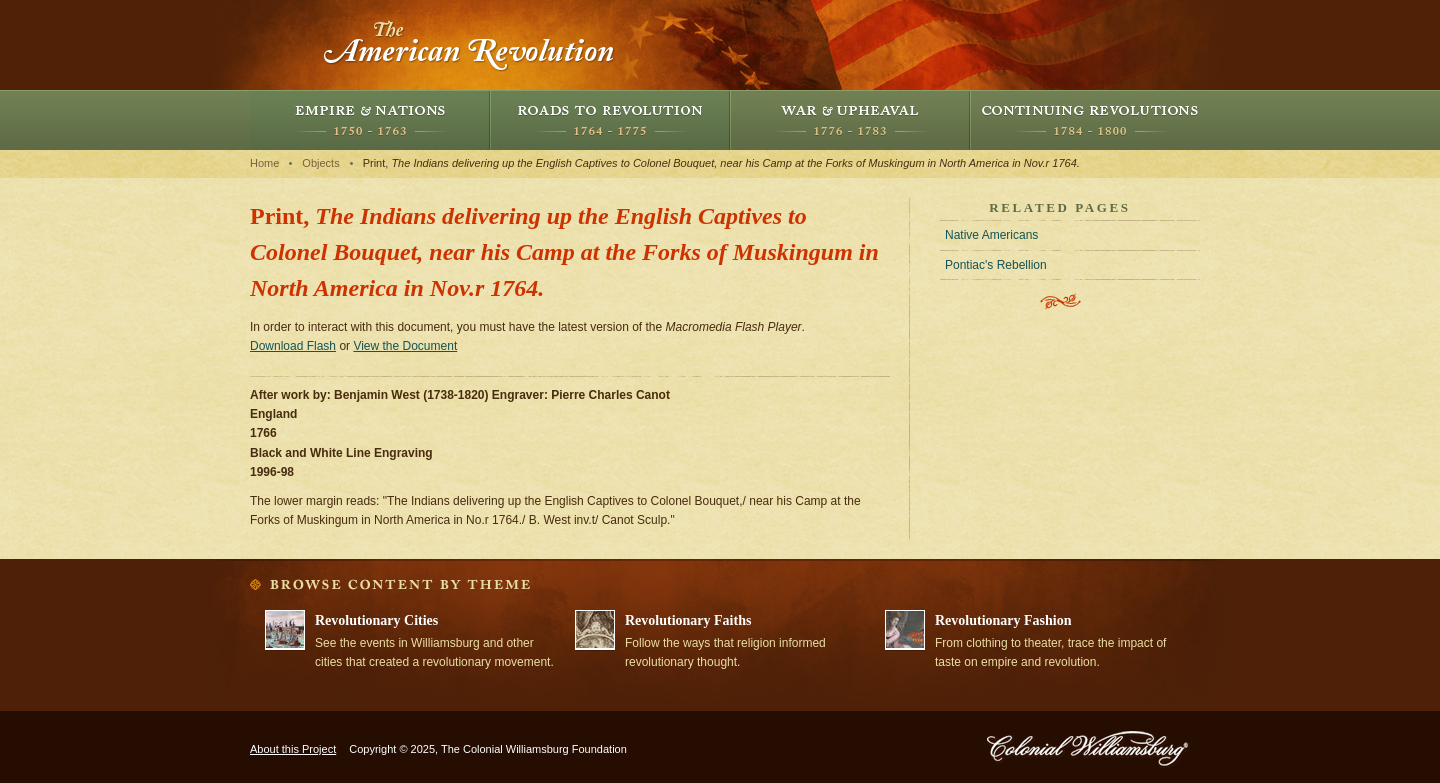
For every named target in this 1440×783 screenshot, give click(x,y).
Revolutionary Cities (376, 620)
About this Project (293, 749)
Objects (320, 163)
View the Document (405, 346)
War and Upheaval (850, 120)
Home (264, 163)
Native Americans (991, 235)
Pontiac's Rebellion (996, 265)
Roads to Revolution (610, 120)
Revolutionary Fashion (1003, 620)
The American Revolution (470, 45)
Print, (721, 163)
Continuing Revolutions (1090, 120)
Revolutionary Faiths (688, 620)
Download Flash (293, 346)
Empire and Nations (370, 120)
